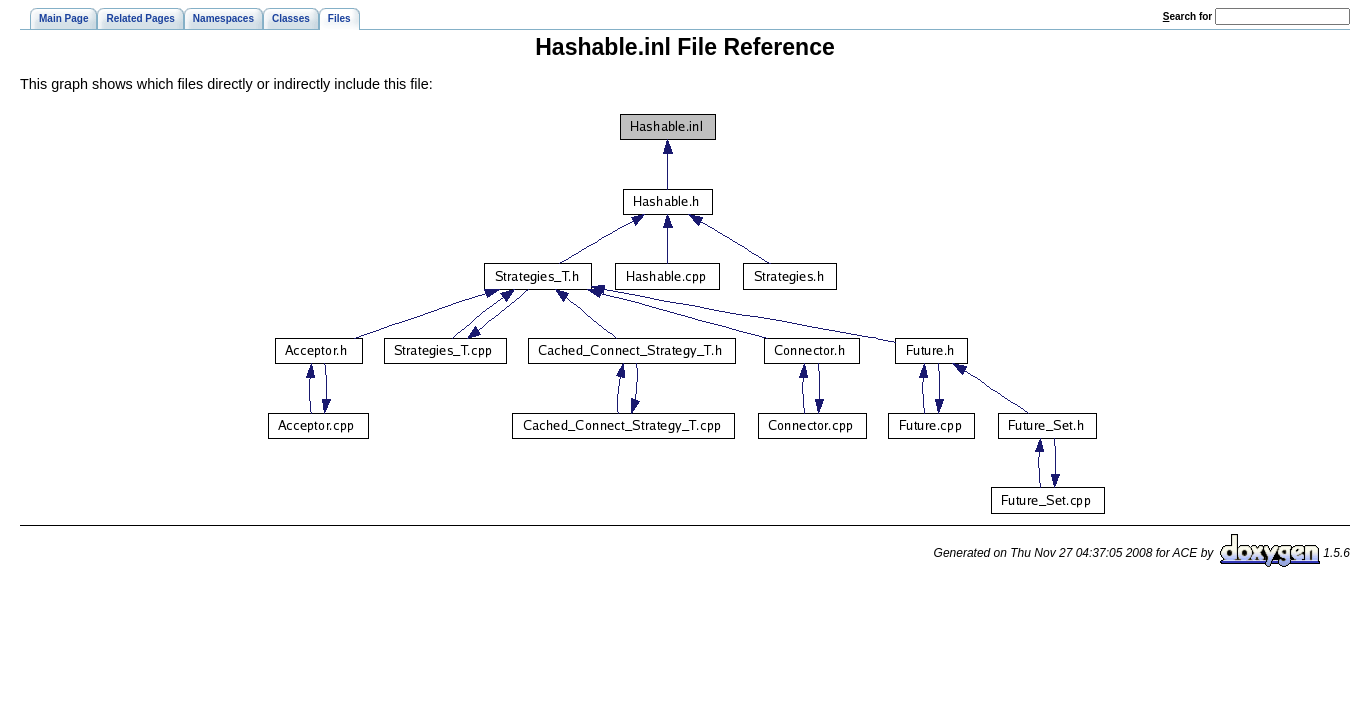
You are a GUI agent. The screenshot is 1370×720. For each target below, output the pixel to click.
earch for (1187, 16)
